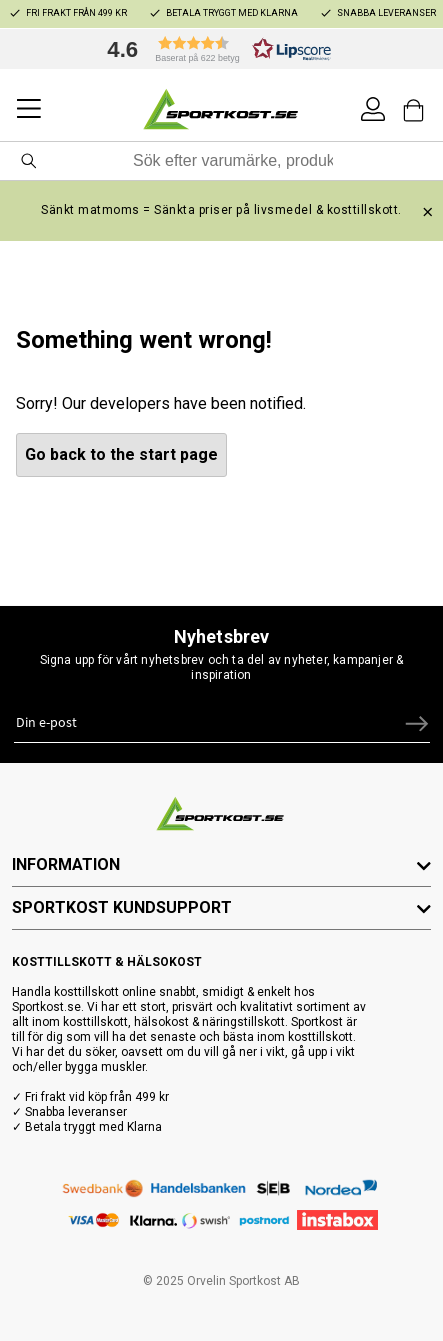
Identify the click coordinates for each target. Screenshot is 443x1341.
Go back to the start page (121, 454)
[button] (214, 49)
